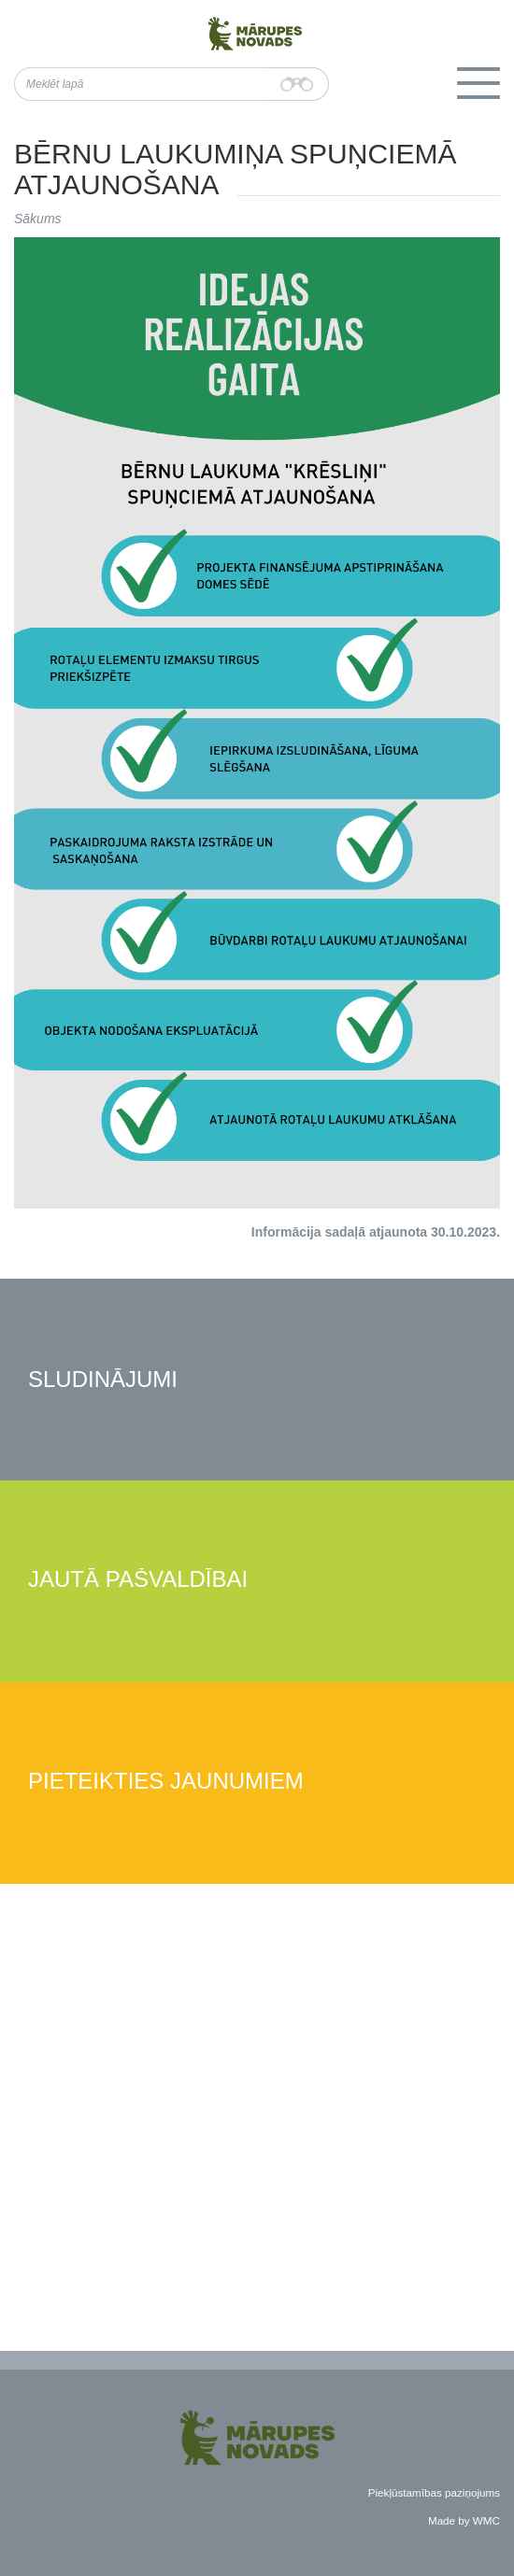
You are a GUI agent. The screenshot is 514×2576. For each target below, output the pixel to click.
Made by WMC (464, 2520)
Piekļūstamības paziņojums (434, 2492)
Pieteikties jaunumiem (166, 1781)
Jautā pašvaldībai (138, 1580)
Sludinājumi (103, 1380)
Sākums (38, 218)
